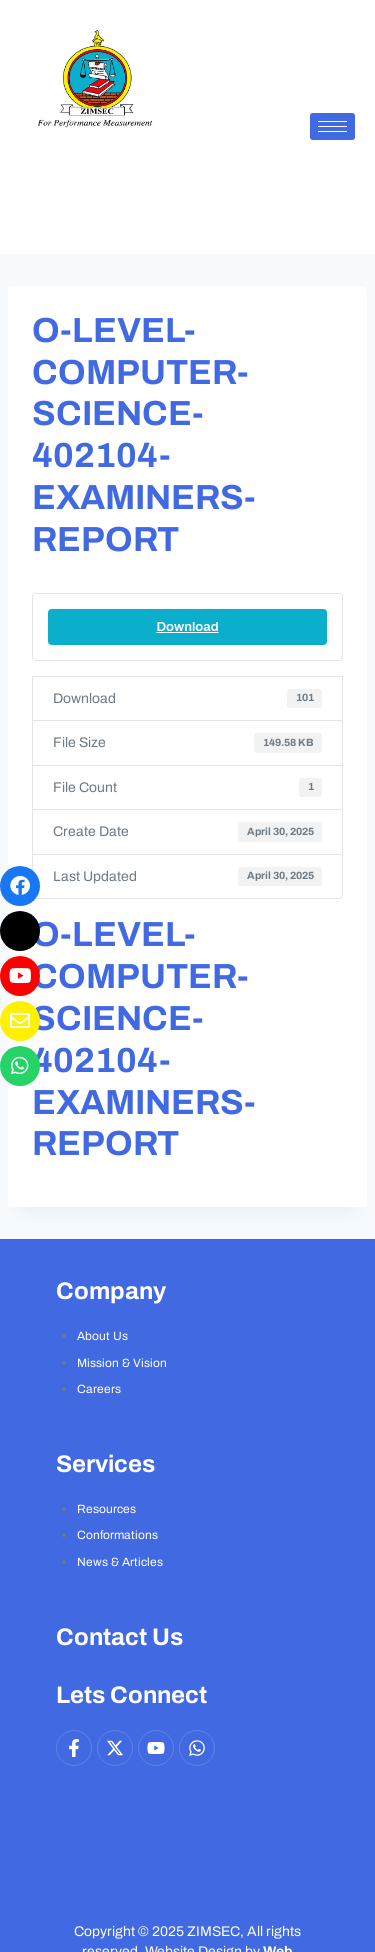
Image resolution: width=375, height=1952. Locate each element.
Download (187, 626)
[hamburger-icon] (332, 126)
